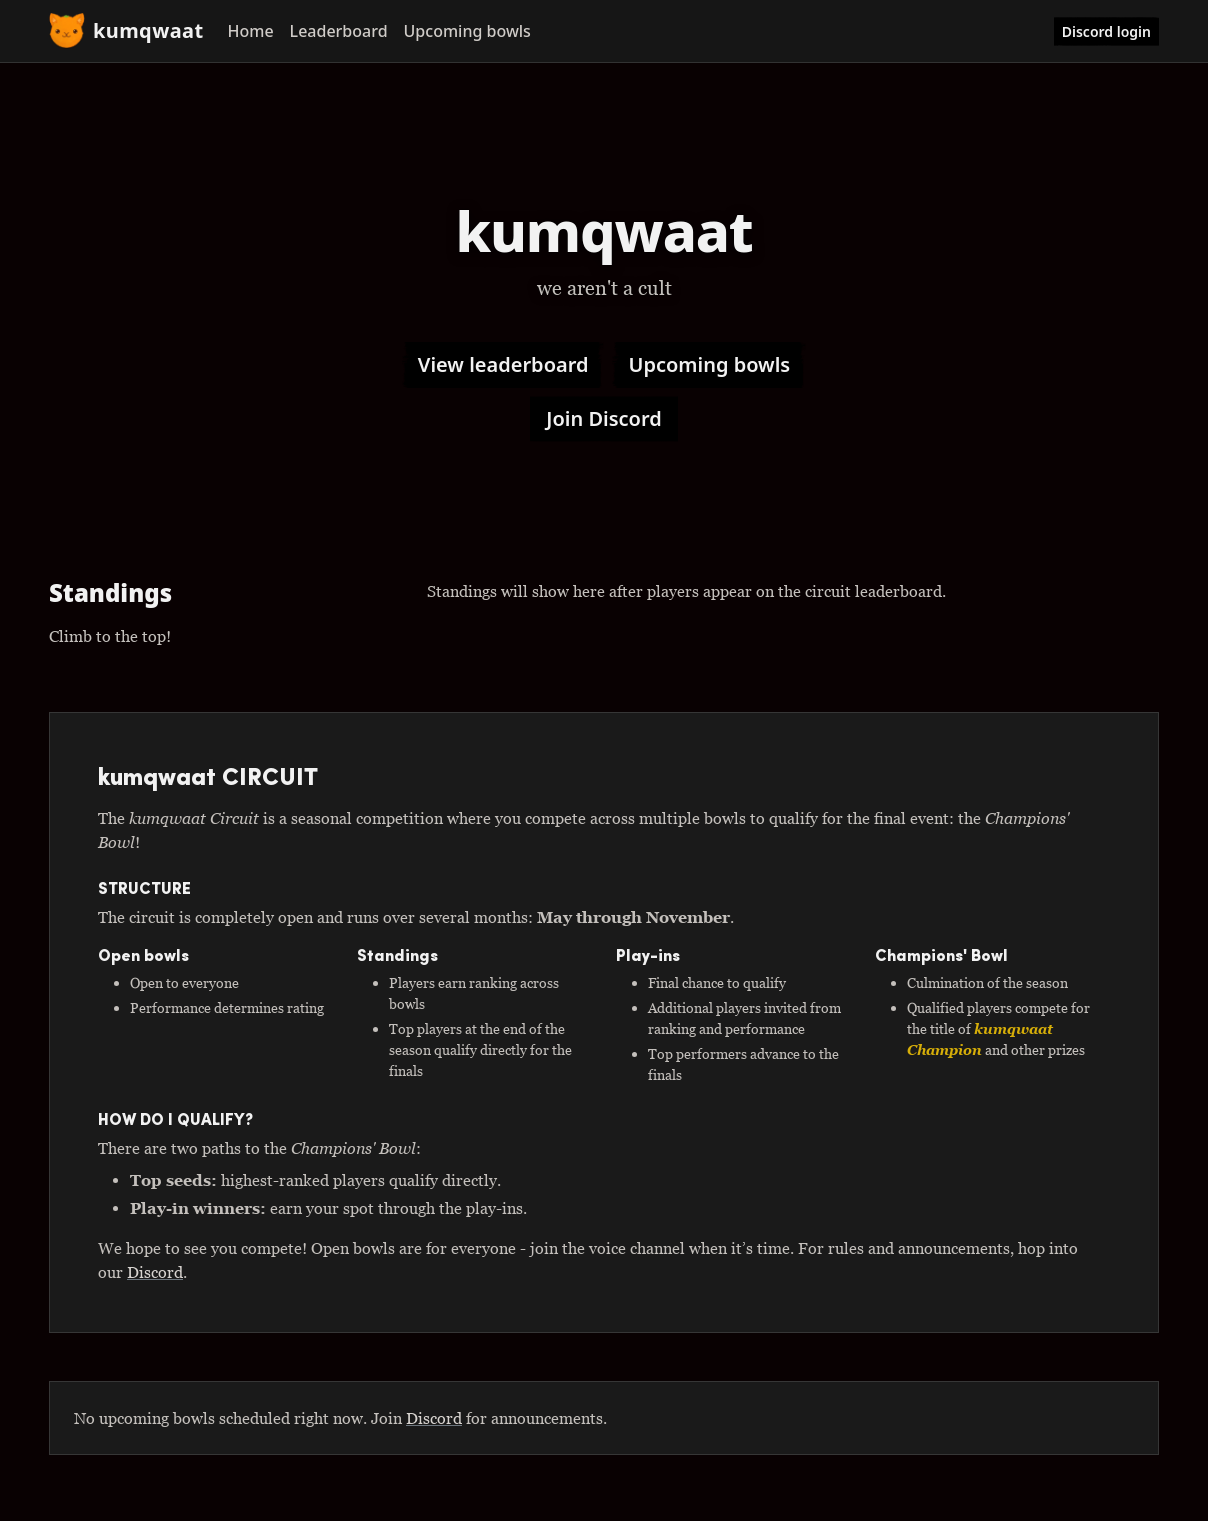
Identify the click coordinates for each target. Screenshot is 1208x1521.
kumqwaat (126, 31)
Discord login (1106, 31)
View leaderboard (503, 364)
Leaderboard (339, 31)
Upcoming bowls (467, 31)
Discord (155, 1272)
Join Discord (603, 418)
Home (251, 31)
